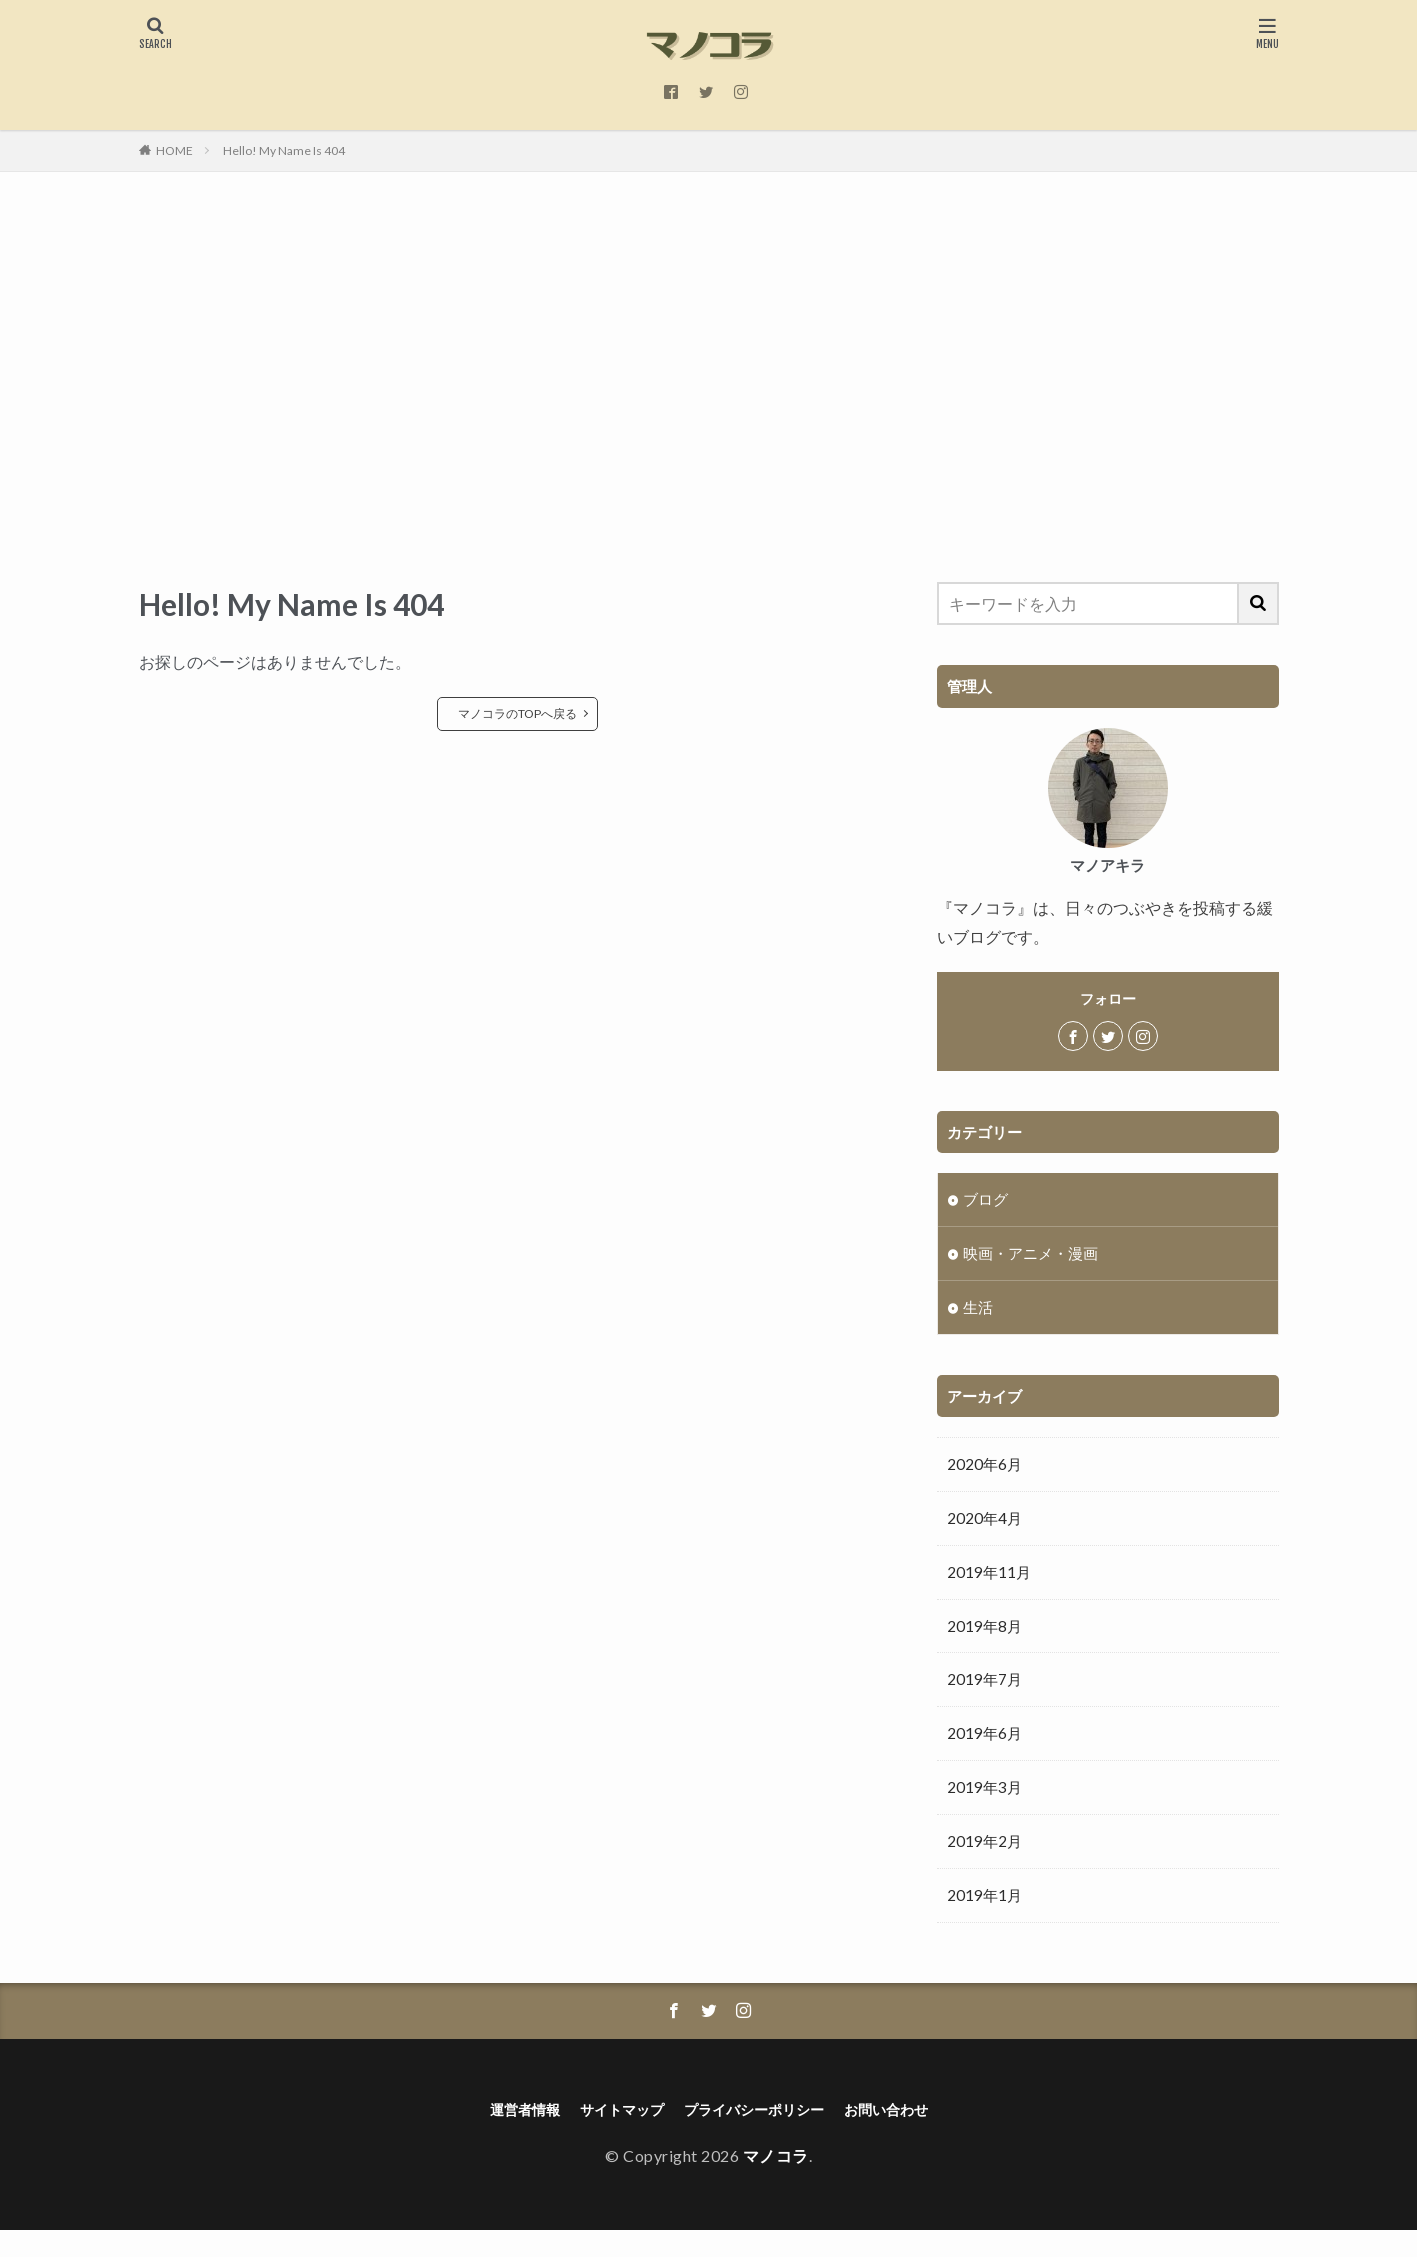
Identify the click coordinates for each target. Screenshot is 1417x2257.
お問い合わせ (907, 2134)
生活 (980, 1312)
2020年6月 (989, 1471)
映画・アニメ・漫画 (1039, 1256)
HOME (174, 150)
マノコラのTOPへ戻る (517, 713)
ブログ (988, 1200)
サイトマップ (611, 2134)
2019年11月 (994, 1582)
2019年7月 (989, 1694)
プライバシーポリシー (759, 2134)
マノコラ (776, 2182)
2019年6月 (989, 1750)
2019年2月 (989, 1861)
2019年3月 (989, 1805)
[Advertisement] (709, 372)
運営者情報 (503, 2134)
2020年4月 (989, 1527)
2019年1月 (989, 1917)
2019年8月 (989, 1638)
